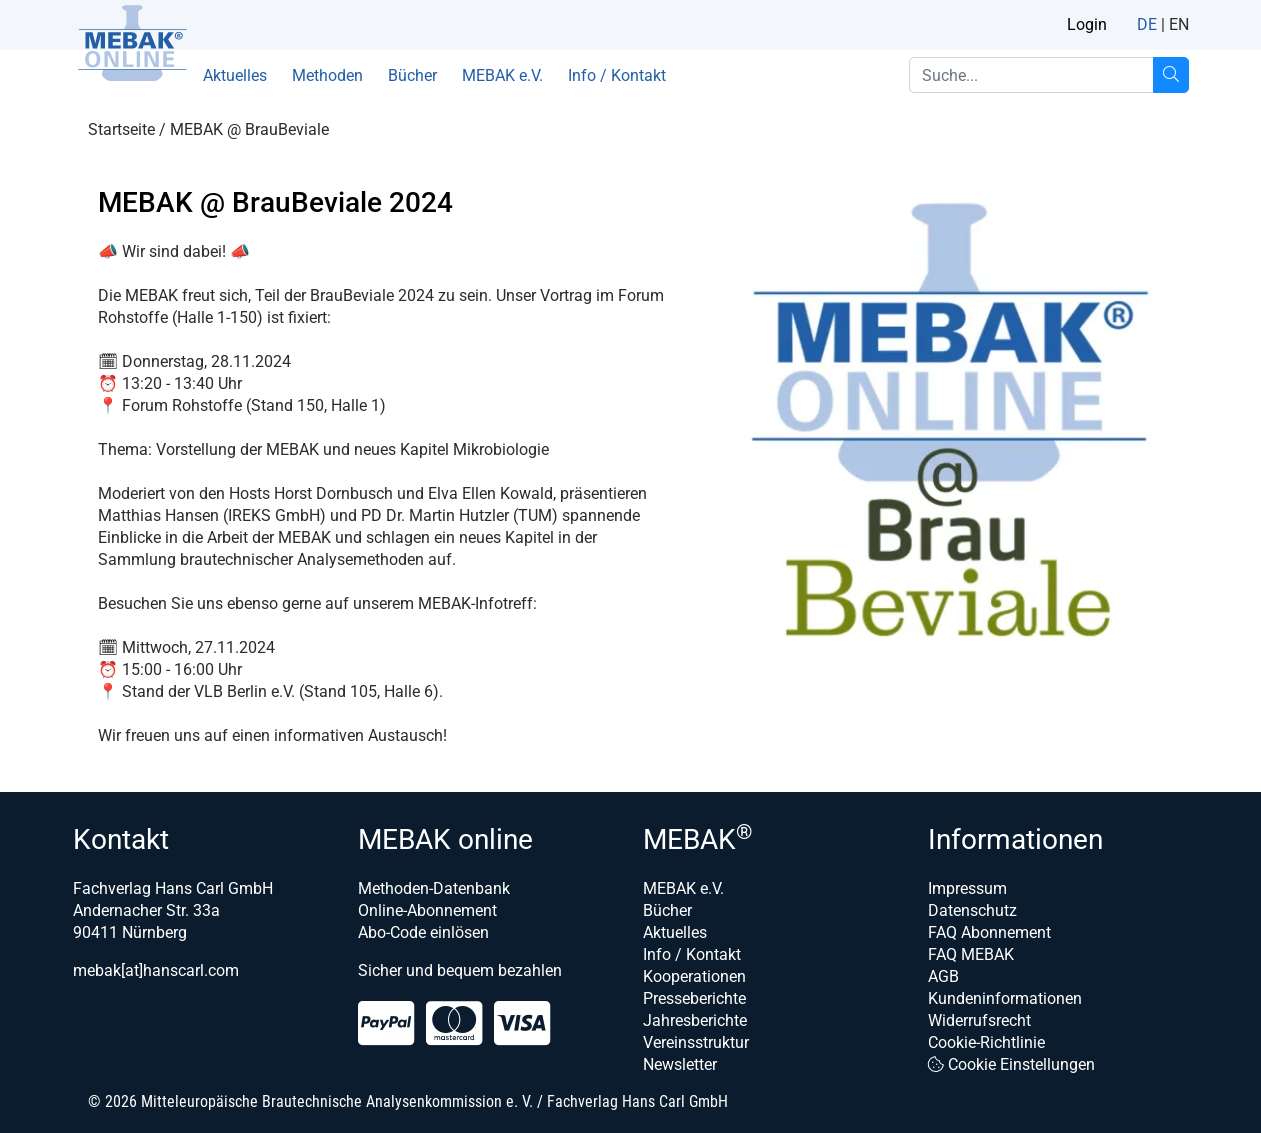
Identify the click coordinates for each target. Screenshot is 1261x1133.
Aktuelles (235, 75)
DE (1147, 24)
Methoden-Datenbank (434, 888)
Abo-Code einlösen (423, 932)
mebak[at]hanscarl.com (156, 970)
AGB (943, 976)
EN (1179, 24)
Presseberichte (694, 998)
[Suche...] (1171, 75)
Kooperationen (694, 976)
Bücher (412, 75)
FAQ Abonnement (989, 932)
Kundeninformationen (1005, 998)
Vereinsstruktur (696, 1042)
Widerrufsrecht (979, 1020)
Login (1087, 24)
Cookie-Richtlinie (986, 1042)
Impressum (967, 888)
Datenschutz (972, 910)
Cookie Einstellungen (1011, 1064)
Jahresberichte (695, 1020)
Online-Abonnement (427, 910)
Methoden (327, 75)
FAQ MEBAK (971, 954)
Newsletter (680, 1064)
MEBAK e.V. (502, 75)
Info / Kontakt (617, 75)
